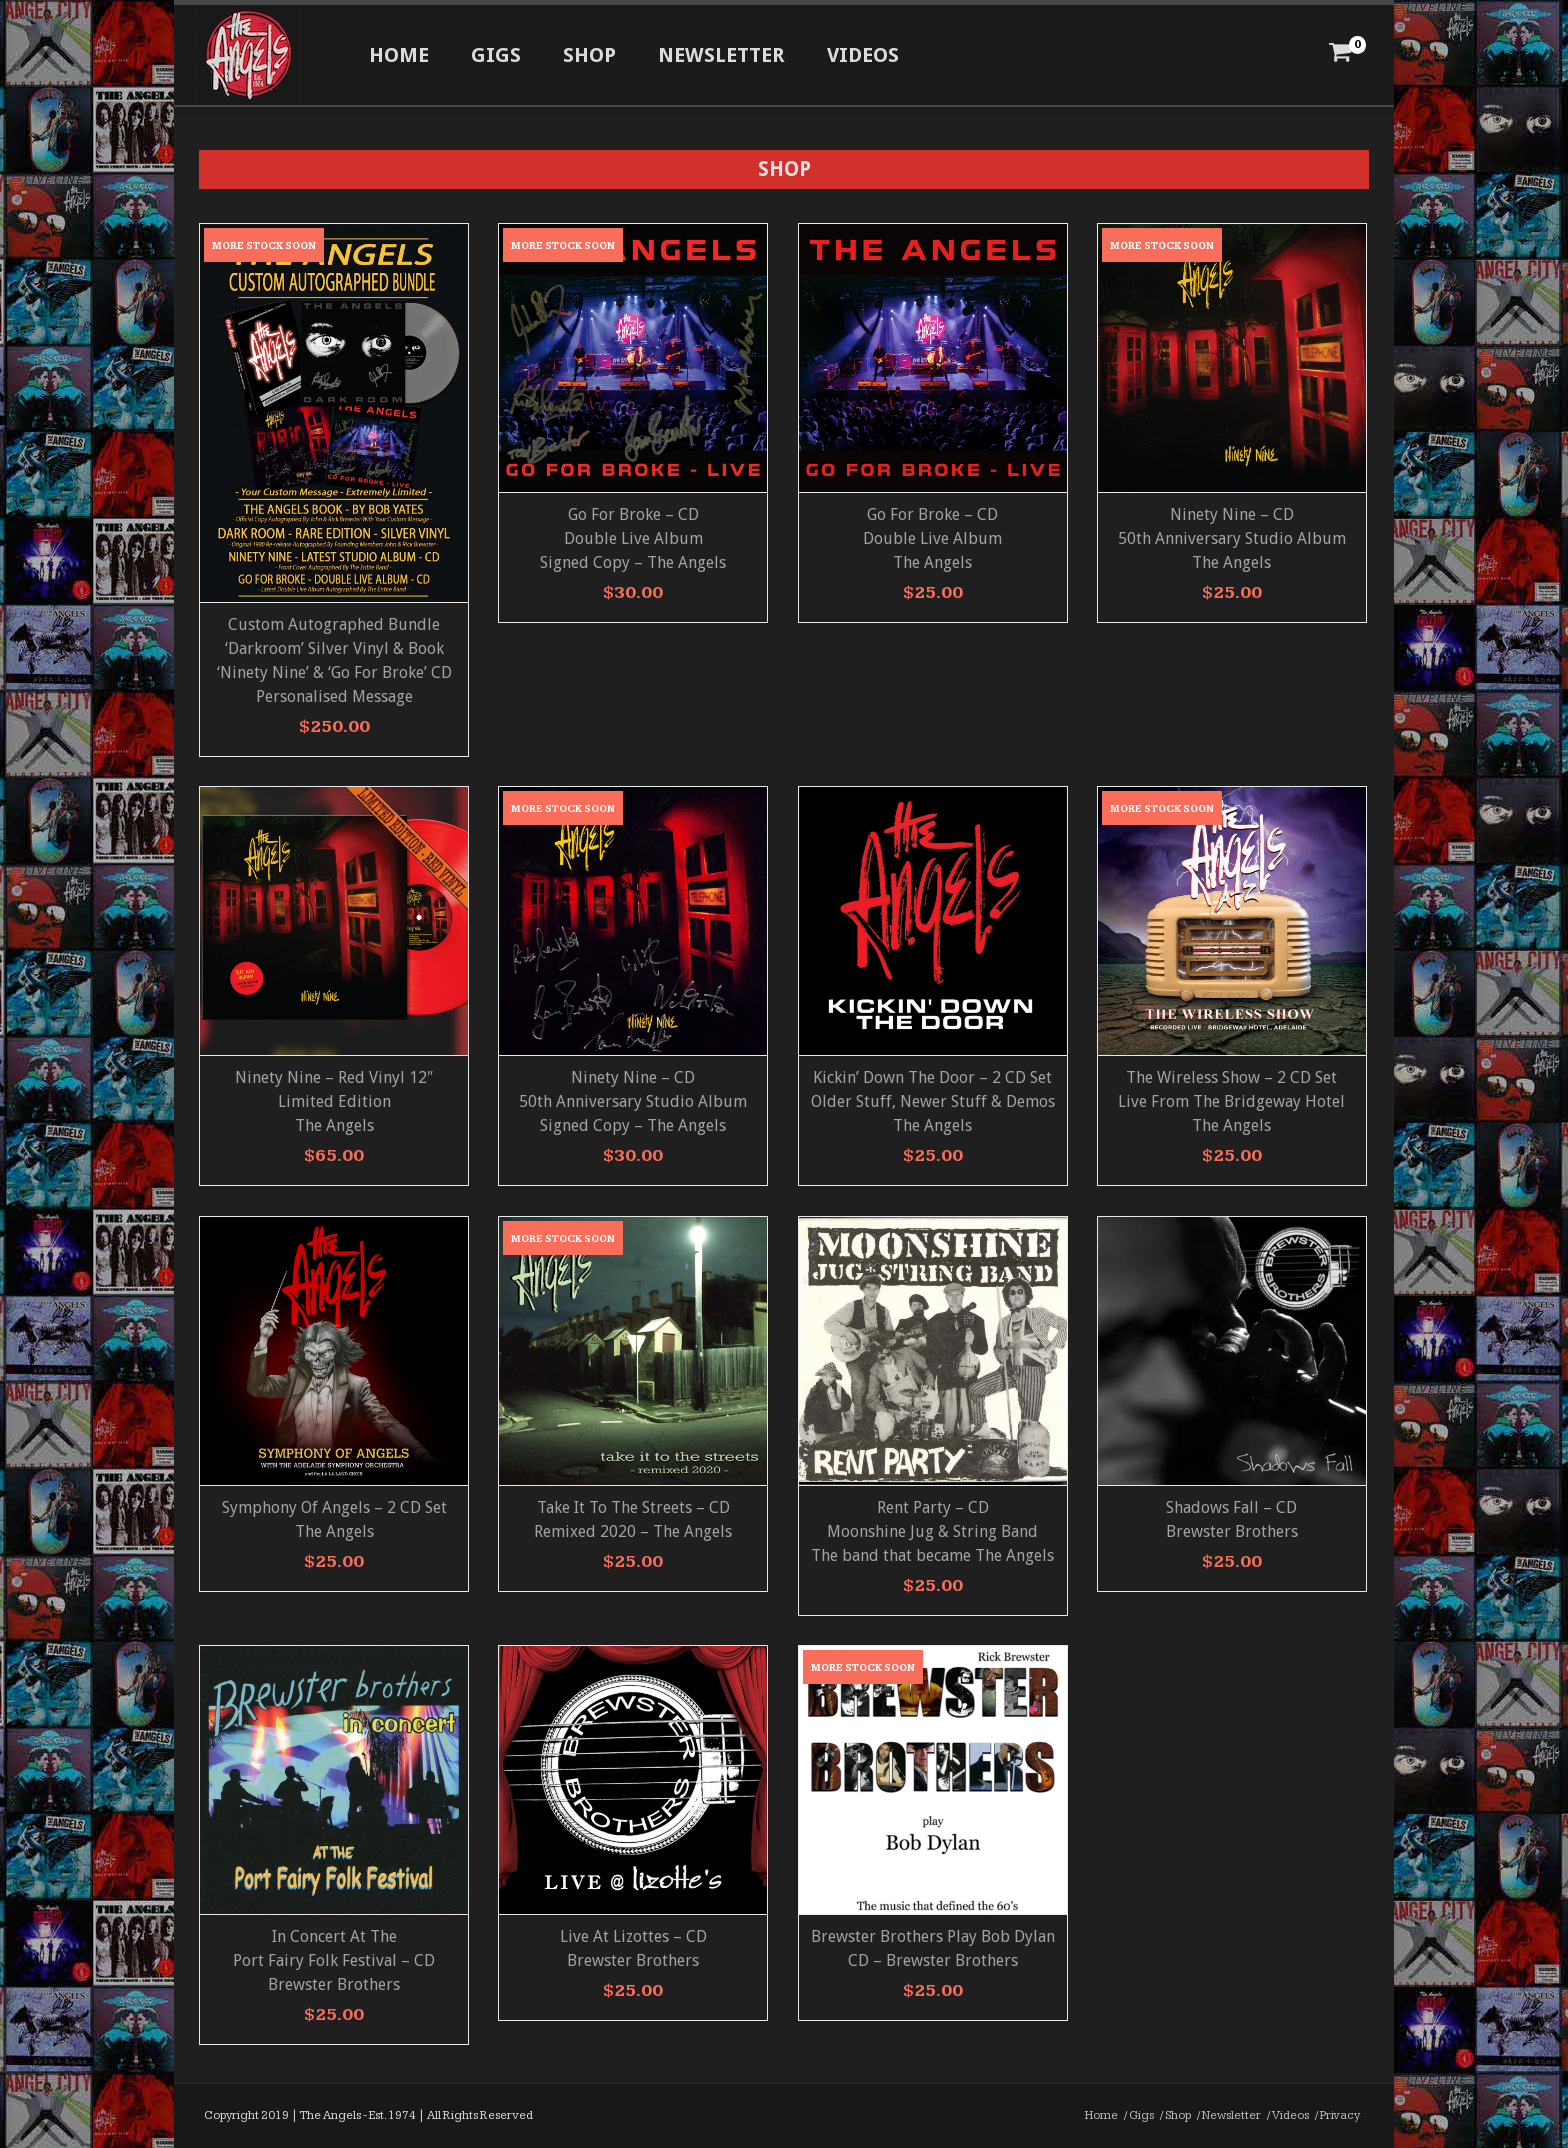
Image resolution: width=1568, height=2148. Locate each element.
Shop (589, 55)
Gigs (496, 55)
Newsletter (721, 55)
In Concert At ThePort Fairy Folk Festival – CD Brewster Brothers (334, 1960)
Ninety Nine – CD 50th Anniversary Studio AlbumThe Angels (1232, 538)
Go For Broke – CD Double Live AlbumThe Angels (932, 538)
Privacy (1340, 2115)
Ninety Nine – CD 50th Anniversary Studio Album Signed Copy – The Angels (633, 1101)
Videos (863, 55)
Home (399, 55)
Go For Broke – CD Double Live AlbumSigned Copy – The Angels (633, 538)
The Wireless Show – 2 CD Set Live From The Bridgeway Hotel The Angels (1231, 1101)
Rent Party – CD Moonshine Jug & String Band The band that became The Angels (932, 1531)
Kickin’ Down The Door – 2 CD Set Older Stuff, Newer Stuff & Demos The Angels (933, 1101)
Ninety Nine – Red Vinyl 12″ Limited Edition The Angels (334, 1101)
